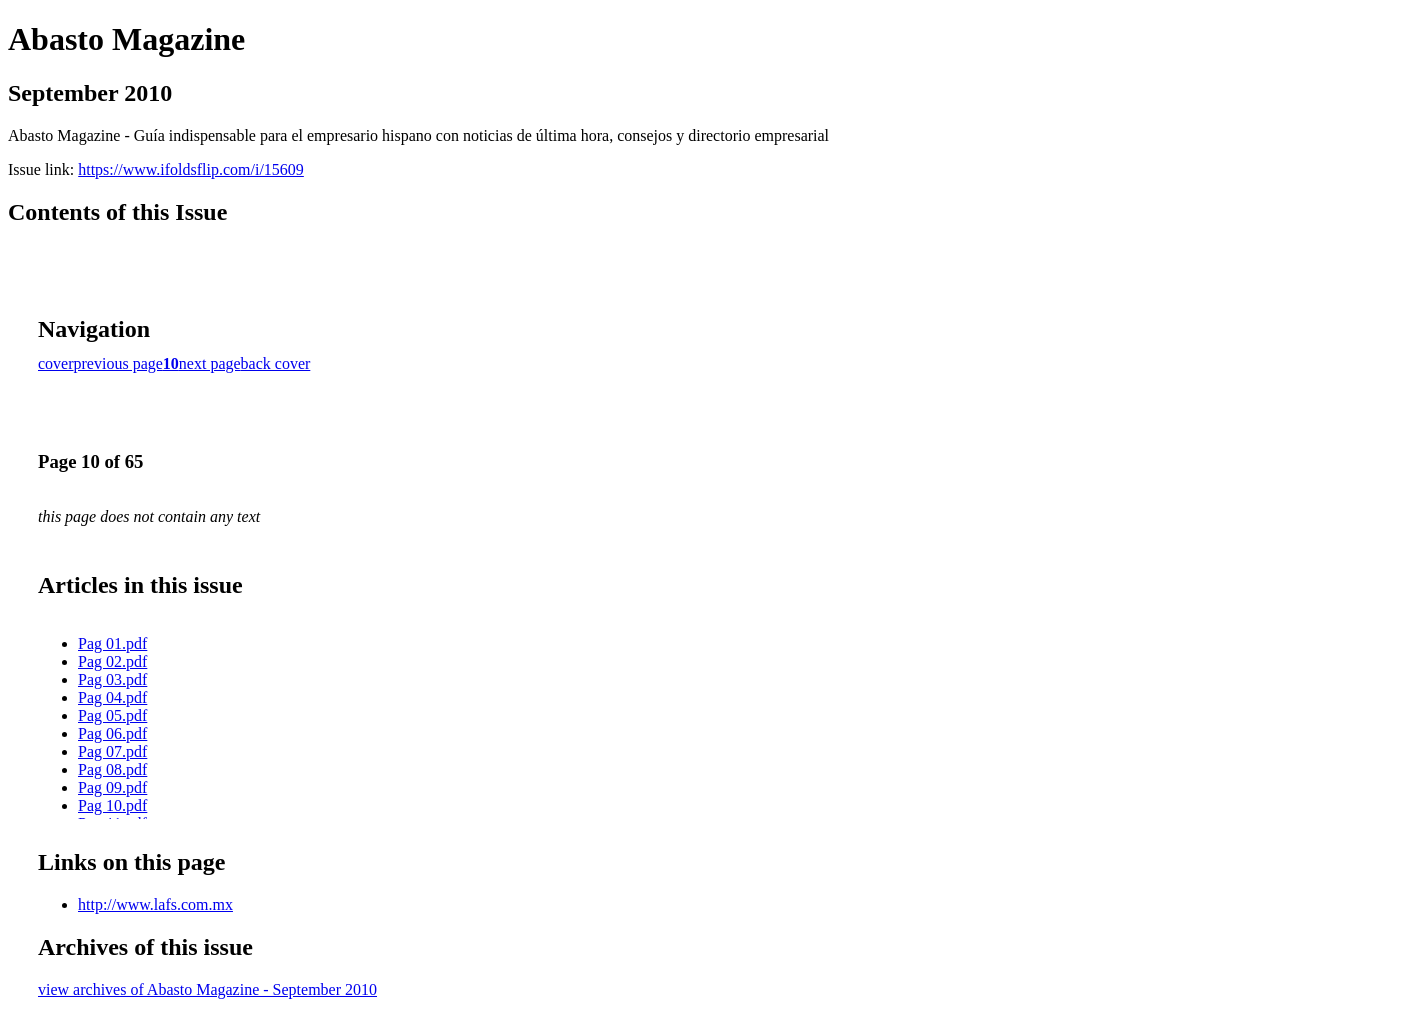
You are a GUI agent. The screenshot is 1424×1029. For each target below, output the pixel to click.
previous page (118, 363)
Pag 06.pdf (112, 733)
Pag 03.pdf (112, 679)
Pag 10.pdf (112, 805)
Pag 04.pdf (112, 697)
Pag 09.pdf (112, 787)
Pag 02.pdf (112, 661)
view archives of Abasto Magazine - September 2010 (207, 989)
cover (56, 363)
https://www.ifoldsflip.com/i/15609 (191, 169)
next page (210, 363)
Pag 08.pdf (112, 769)
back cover (276, 363)
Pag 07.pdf (112, 751)
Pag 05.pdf (112, 715)
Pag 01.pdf (112, 643)
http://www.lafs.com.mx (155, 904)
